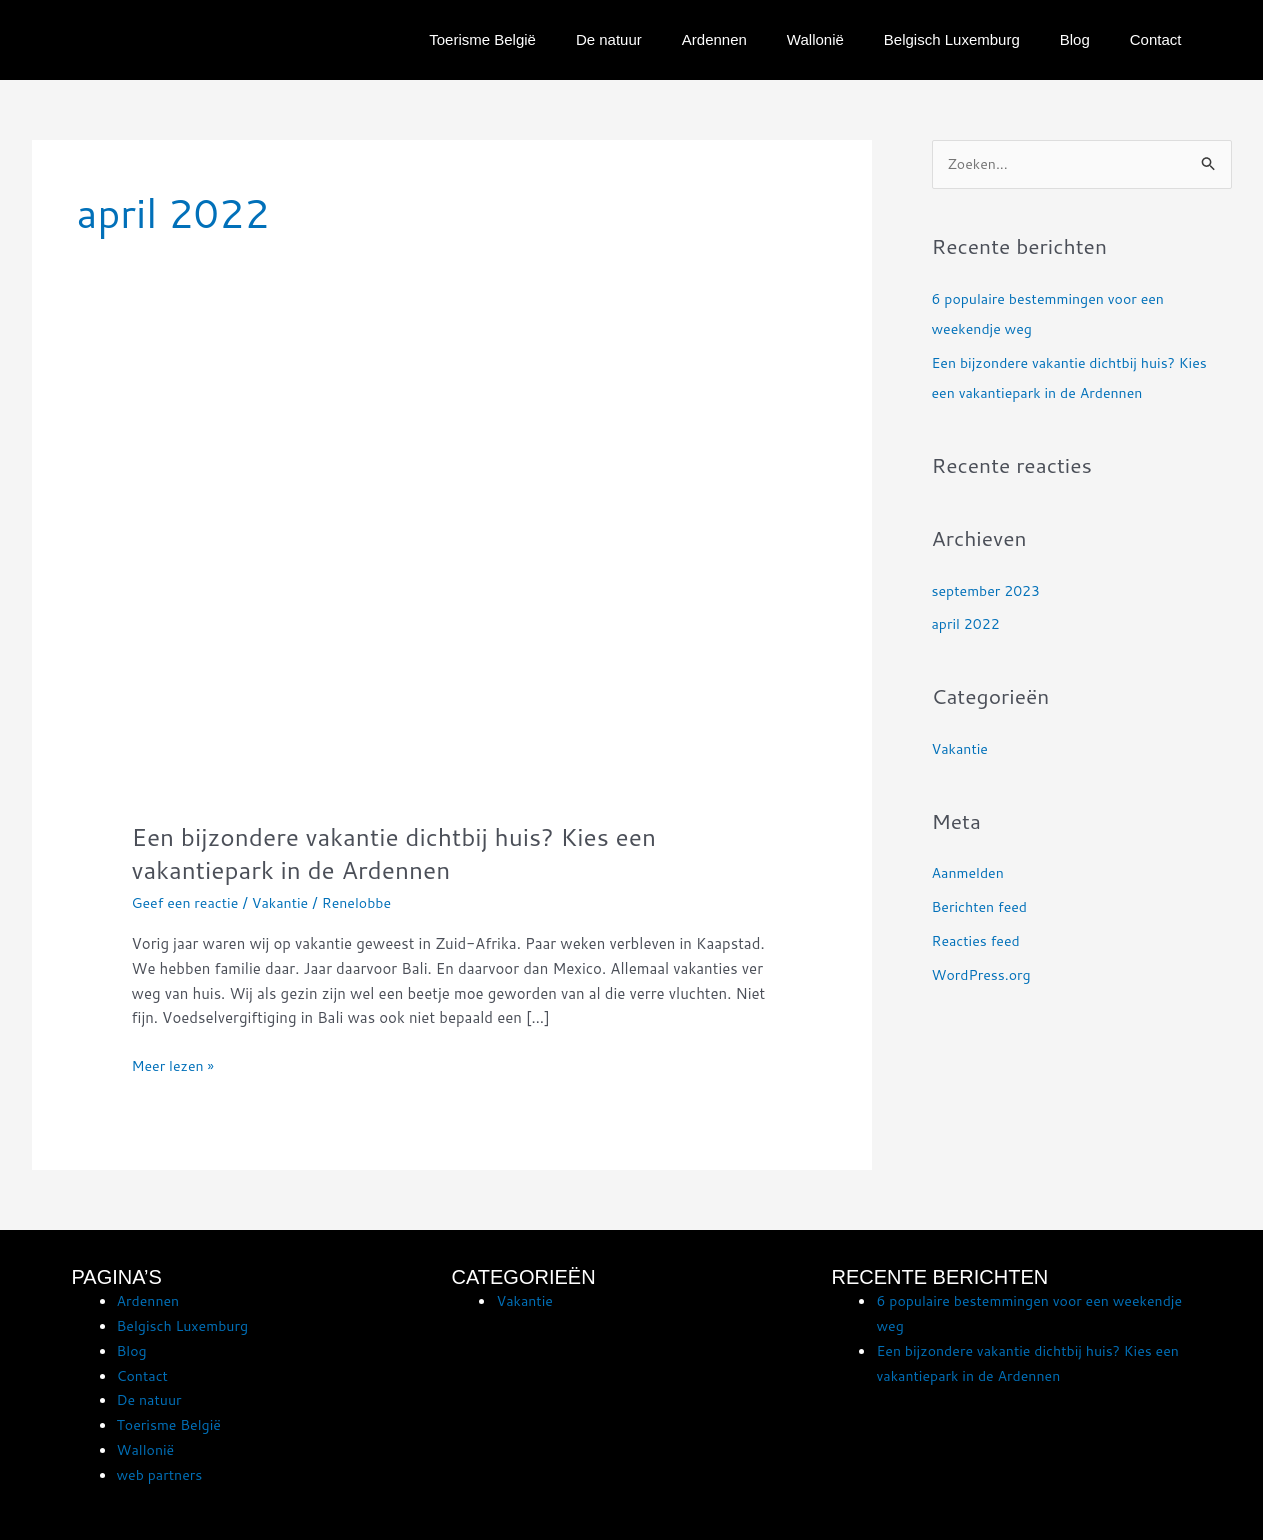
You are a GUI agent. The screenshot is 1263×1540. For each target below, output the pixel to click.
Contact (1156, 39)
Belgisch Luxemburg (952, 39)
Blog (1075, 39)
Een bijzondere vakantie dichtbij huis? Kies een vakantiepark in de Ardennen (410, 853)
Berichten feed (983, 908)
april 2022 (968, 625)
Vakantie (289, 902)
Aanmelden (970, 874)
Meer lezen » (176, 1065)
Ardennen (714, 39)
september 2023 (989, 591)
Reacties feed (979, 941)
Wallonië (815, 39)
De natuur (609, 39)
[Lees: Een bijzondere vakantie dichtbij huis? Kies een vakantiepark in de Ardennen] (452, 582)
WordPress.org (984, 975)
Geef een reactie (188, 902)
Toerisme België (482, 39)
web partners (162, 1474)
